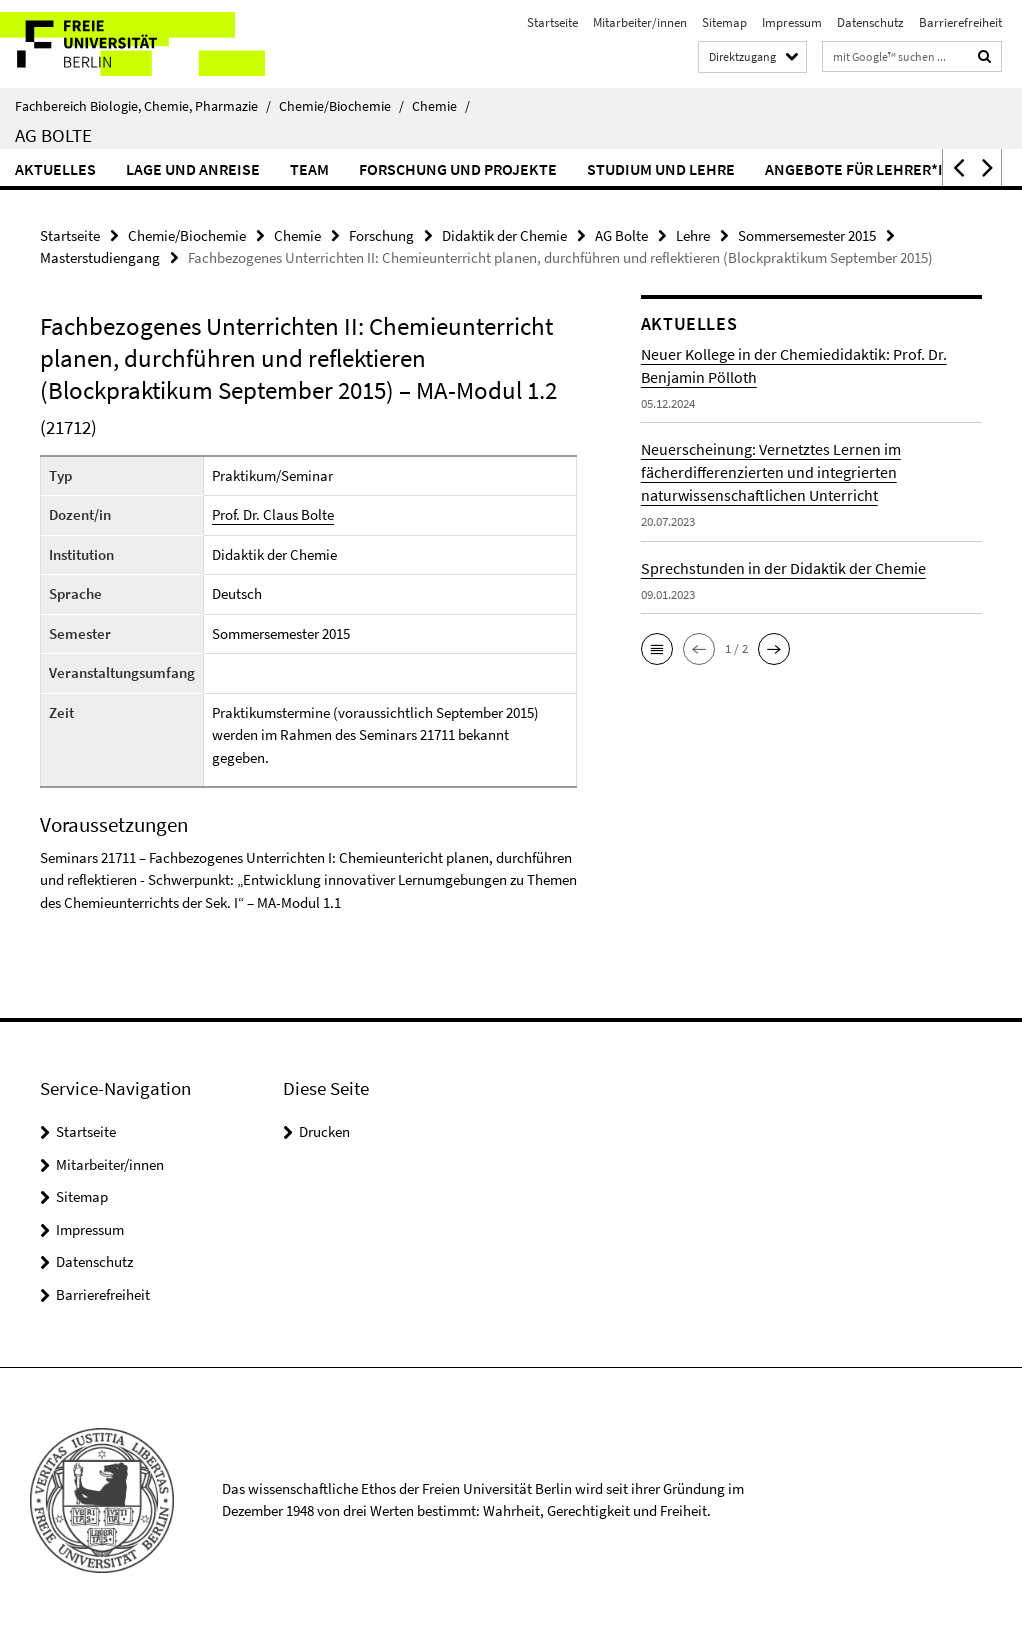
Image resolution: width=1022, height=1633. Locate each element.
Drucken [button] (324, 1131)
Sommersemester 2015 (807, 235)
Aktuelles (55, 169)
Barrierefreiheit (960, 22)
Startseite (552, 22)
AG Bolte (53, 135)
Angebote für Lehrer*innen (875, 169)
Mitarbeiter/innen (640, 22)
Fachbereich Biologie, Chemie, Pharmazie (143, 106)
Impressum (792, 22)
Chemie (441, 106)
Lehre (693, 235)
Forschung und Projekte (458, 169)
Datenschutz (870, 22)
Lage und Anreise (193, 169)
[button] (957, 167)
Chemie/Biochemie (341, 106)
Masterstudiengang (100, 257)
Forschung (381, 235)
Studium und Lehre (661, 169)
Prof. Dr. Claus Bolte (273, 514)
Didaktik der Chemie (504, 235)
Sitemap (724, 22)
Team (309, 169)
